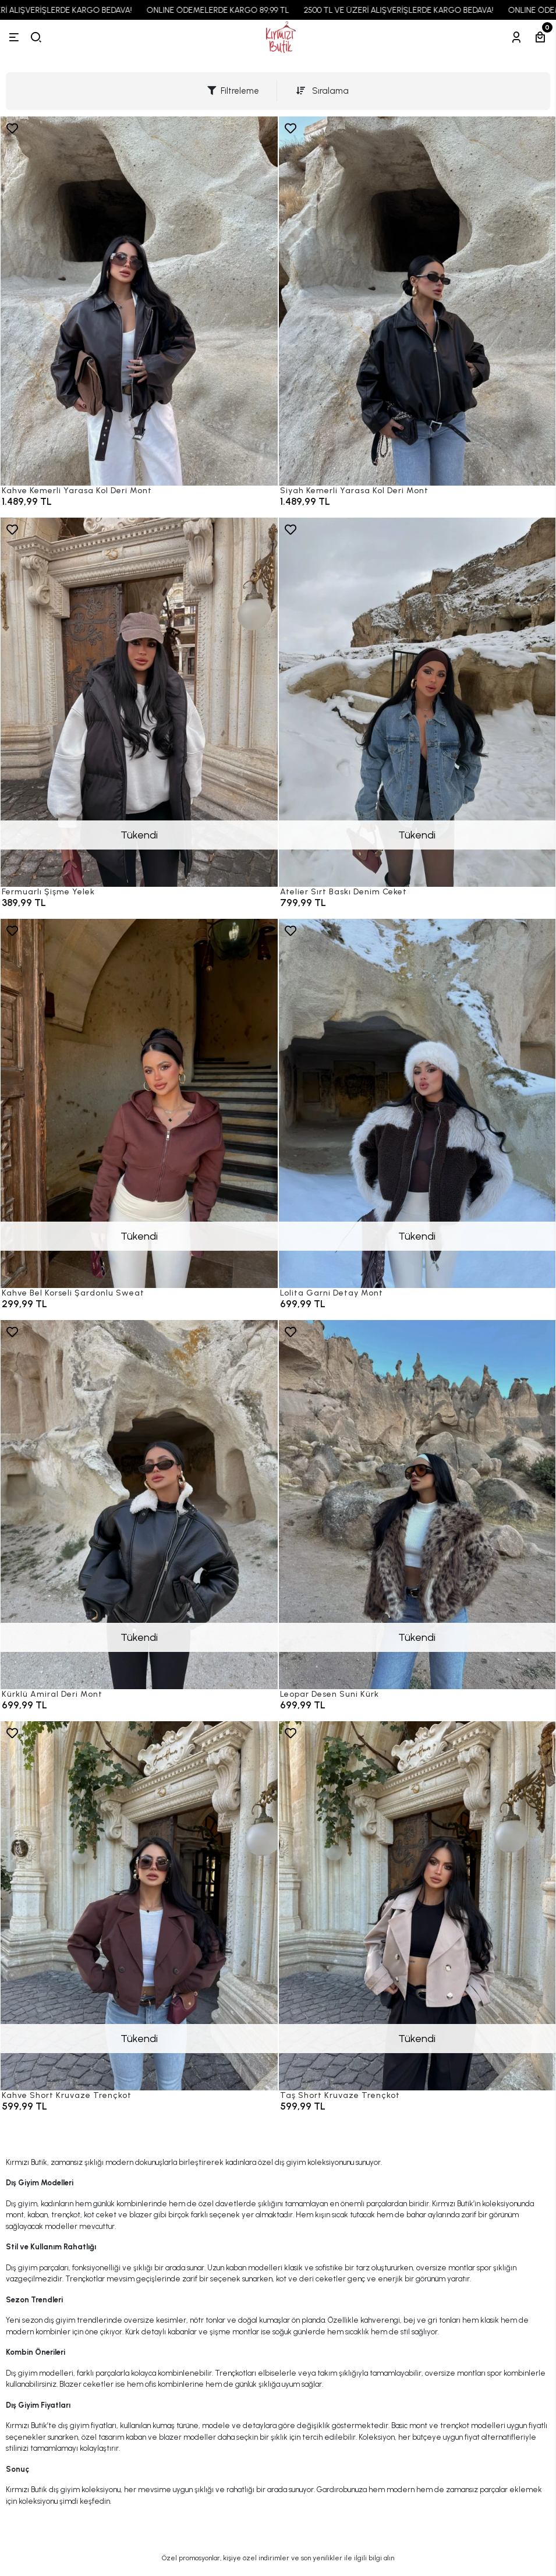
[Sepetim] (540, 37)
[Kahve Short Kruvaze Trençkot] (139, 1905)
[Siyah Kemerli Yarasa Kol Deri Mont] (417, 301)
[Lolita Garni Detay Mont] (417, 1103)
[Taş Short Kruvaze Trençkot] (417, 1905)
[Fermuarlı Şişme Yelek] (139, 702)
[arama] (36, 37)
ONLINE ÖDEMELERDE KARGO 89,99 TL (230, 10)
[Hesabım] (516, 37)
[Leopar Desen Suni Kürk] (417, 1504)
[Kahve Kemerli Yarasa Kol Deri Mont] (139, 301)
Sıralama (322, 91)
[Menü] (14, 37)
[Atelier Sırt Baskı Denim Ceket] (417, 702)
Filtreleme (233, 91)
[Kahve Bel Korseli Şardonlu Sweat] (139, 1103)
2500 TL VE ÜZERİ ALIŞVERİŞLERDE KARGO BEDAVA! (411, 10)
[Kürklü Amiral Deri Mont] (139, 1504)
